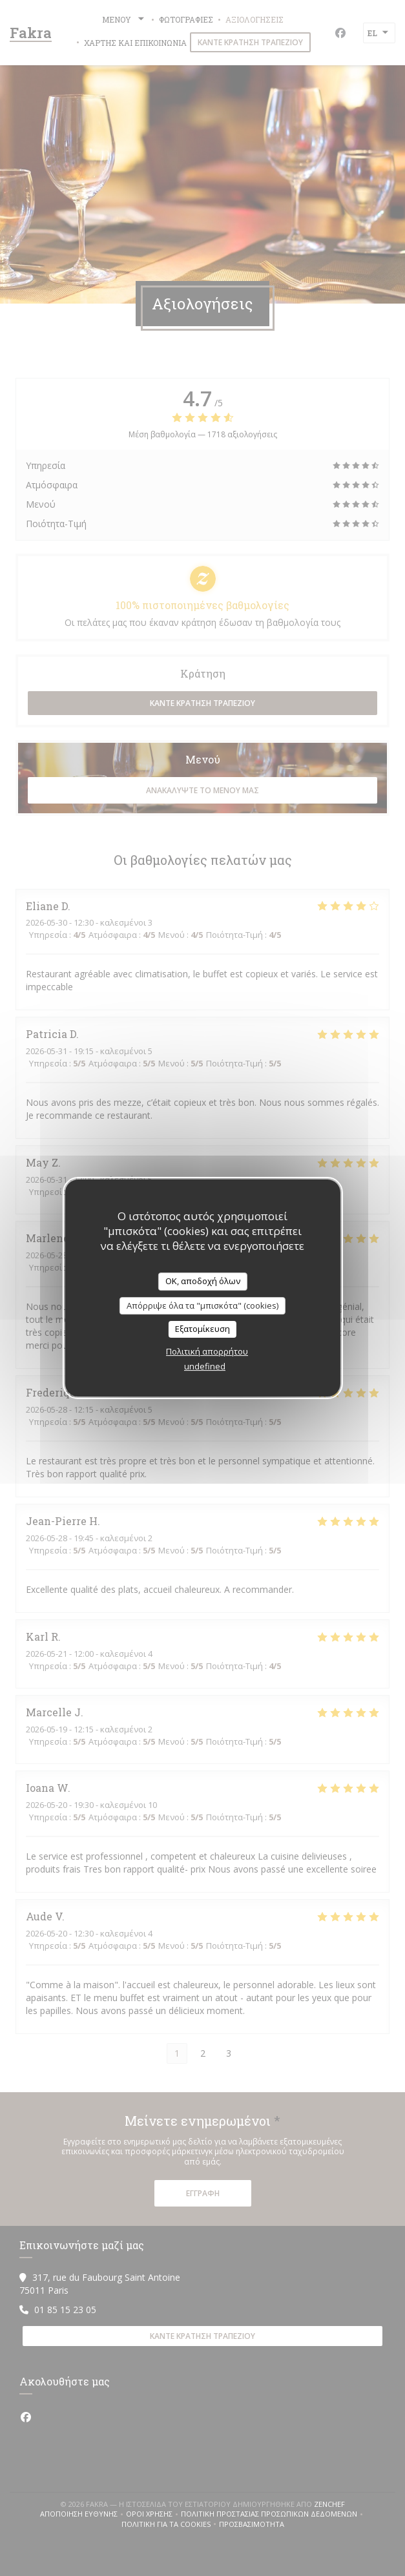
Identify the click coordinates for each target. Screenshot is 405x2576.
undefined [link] (204, 1366)
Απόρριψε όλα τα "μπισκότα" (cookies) (202, 1305)
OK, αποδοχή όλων (202, 1281)
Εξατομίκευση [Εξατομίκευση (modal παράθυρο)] (202, 1329)
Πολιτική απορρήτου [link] (207, 1351)
